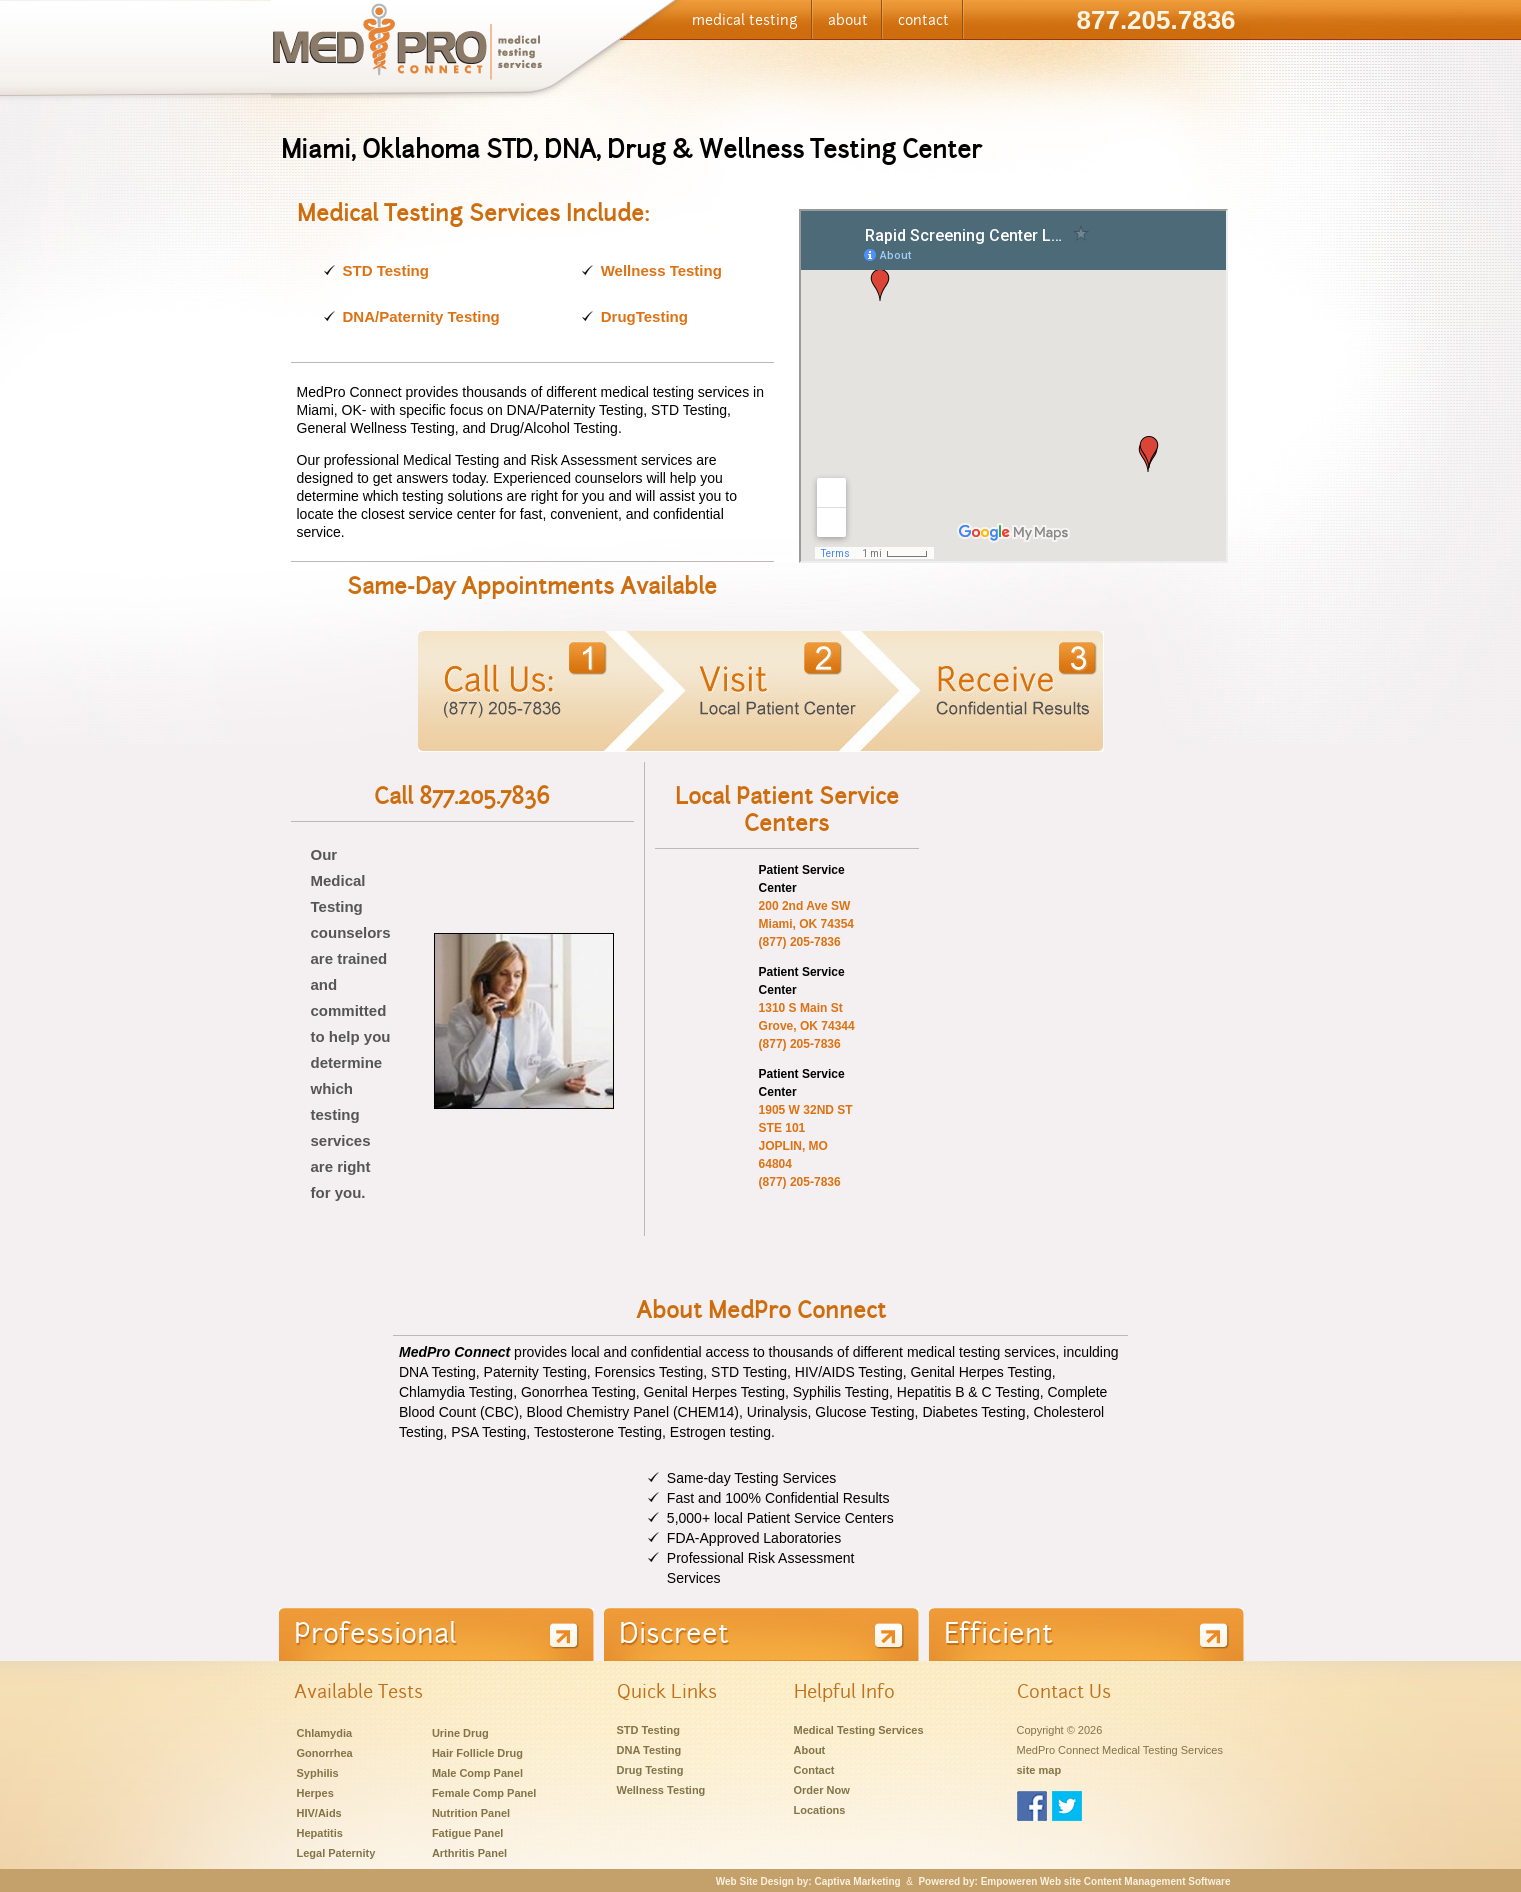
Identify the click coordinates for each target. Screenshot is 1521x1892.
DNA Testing (649, 1750)
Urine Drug (460, 1733)
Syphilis (318, 1773)
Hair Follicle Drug (477, 1753)
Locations (820, 1810)
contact (923, 20)
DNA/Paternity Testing (421, 316)
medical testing (745, 20)
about (848, 20)
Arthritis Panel (469, 1853)
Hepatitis (320, 1833)
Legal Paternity (336, 1853)
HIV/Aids (319, 1813)
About (810, 1750)
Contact (814, 1770)
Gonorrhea (325, 1753)
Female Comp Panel (484, 1793)
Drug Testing (650, 1770)
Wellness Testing (661, 270)
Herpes (315, 1793)
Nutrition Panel (471, 1813)
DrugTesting (644, 316)
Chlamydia (325, 1733)
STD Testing (386, 270)
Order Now (822, 1790)
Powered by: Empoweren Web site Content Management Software (1074, 1881)
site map (1039, 1770)
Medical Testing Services (859, 1730)
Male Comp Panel (477, 1773)
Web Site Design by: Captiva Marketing (808, 1881)
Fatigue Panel (468, 1833)
